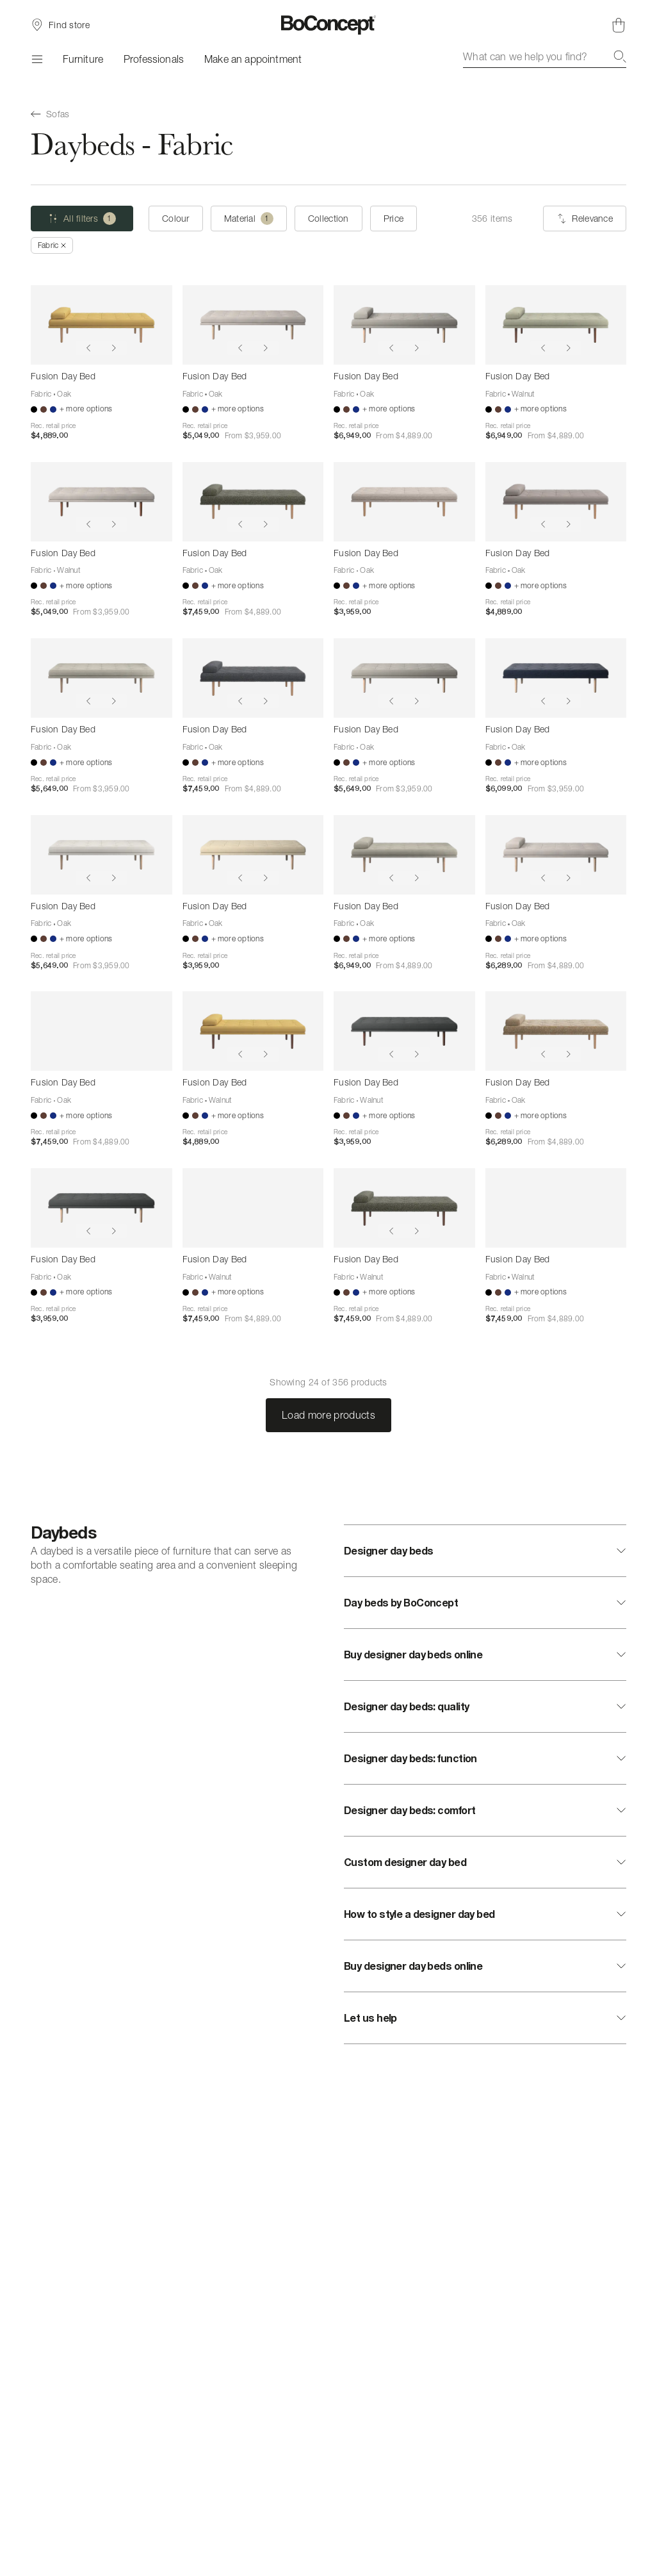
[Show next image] (114, 348)
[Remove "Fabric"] (52, 245)
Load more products (328, 1415)
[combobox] (544, 56)
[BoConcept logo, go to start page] (329, 25)
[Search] (620, 56)
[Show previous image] (88, 348)
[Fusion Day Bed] (101, 325)
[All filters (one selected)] (82, 218)
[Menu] (36, 59)
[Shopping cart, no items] (618, 25)
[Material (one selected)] (249, 218)
